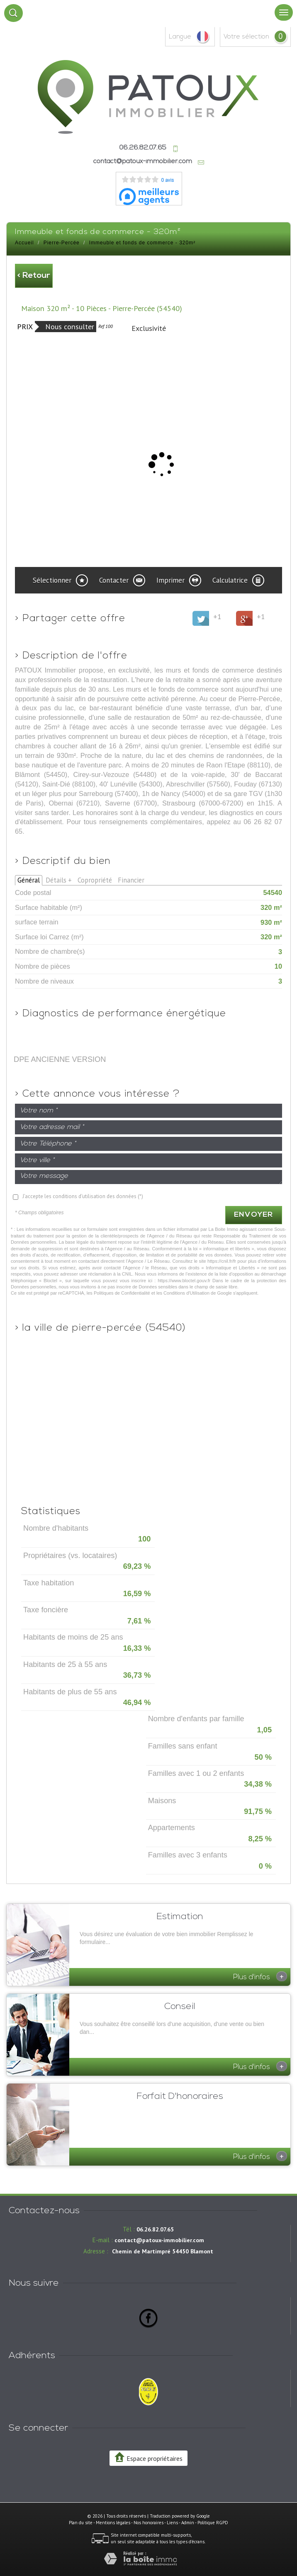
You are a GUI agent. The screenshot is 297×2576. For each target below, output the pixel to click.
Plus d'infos (260, 1976)
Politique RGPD (212, 2522)
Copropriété (95, 880)
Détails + (59, 880)
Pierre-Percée (62, 243)
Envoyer (253, 1215)
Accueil (24, 243)
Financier (131, 880)
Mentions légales (113, 2522)
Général (28, 880)
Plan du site (81, 2522)
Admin (187, 2522)
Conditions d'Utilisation (186, 1292)
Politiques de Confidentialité (122, 1292)
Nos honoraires (148, 2522)
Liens (172, 2522)
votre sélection (246, 37)
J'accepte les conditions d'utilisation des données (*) (82, 1196)
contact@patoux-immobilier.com (142, 161)
